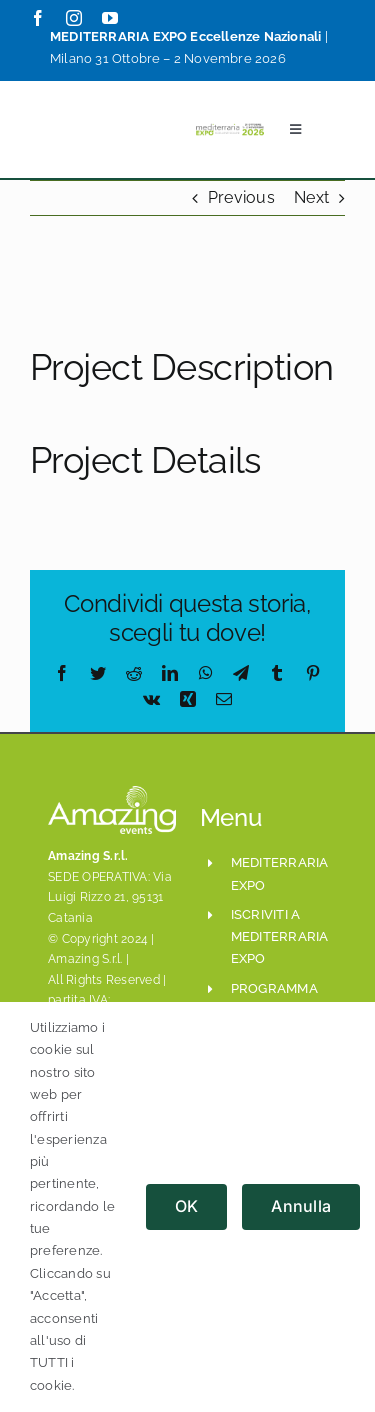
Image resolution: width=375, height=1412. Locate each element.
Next (311, 197)
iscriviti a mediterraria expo (280, 936)
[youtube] (110, 18)
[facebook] (38, 18)
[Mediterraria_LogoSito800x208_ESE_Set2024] (230, 127)
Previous (241, 197)
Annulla (301, 1206)
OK (186, 1206)
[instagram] (74, 18)
